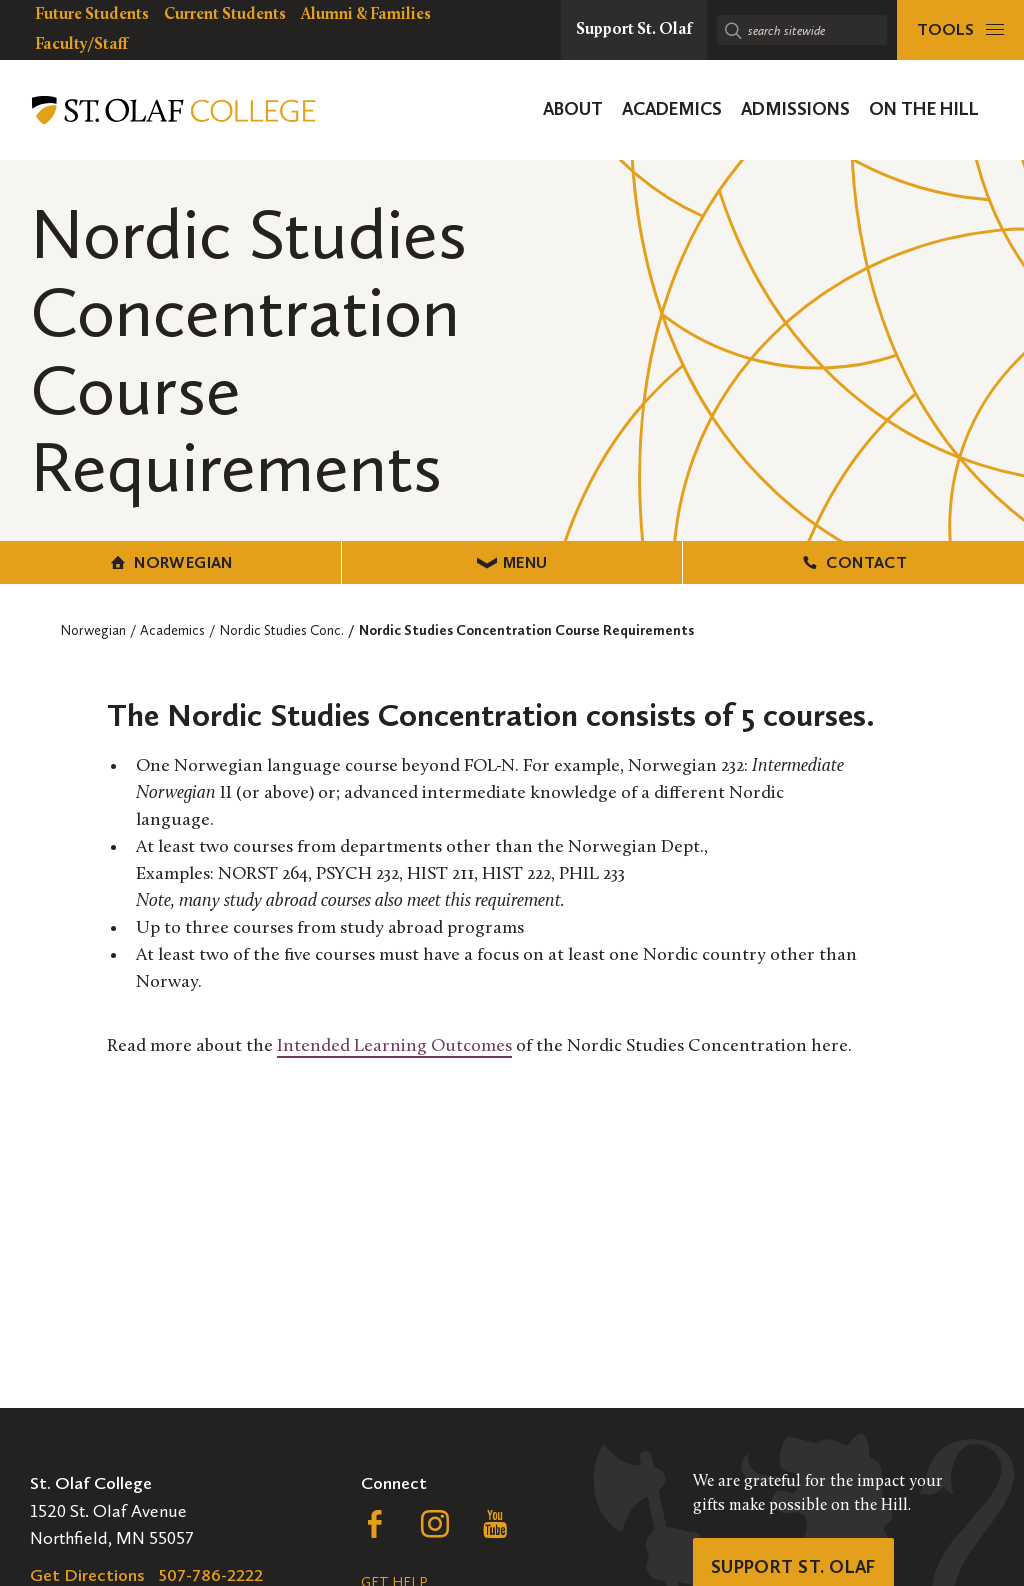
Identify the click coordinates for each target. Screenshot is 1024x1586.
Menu (512, 562)
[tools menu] (960, 30)
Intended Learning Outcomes (394, 1046)
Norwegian (170, 562)
